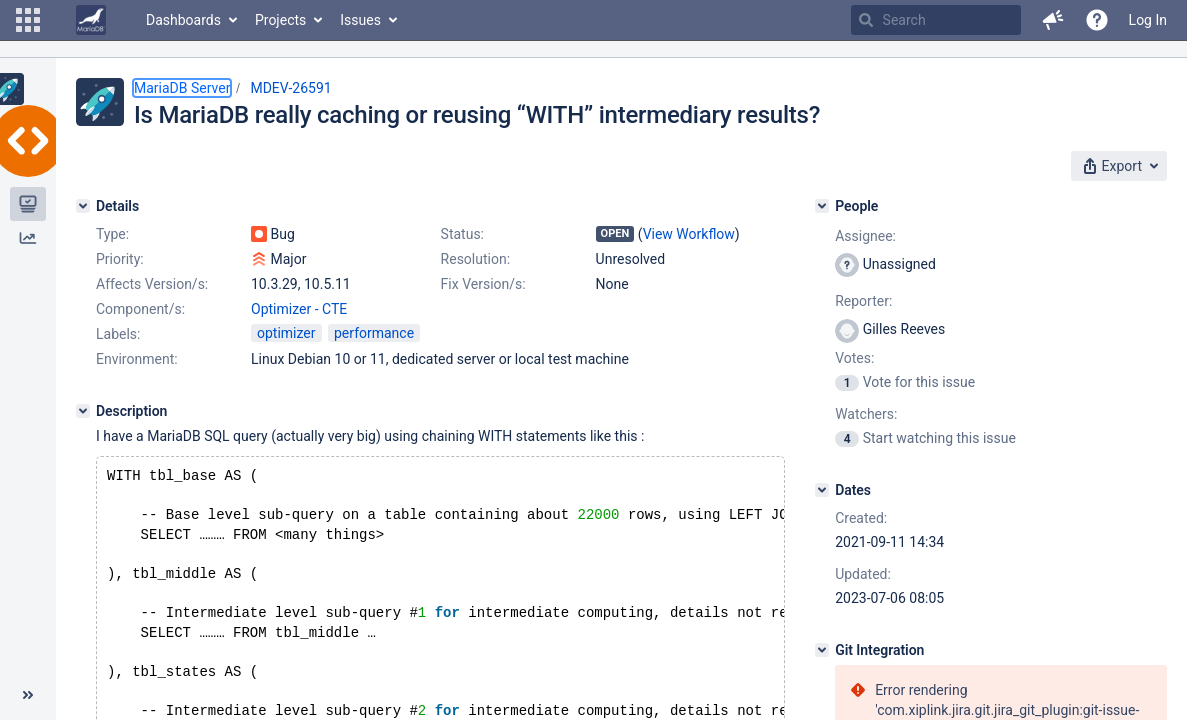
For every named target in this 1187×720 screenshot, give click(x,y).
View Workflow (689, 234)
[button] (28, 20)
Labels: (118, 334)
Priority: (120, 259)
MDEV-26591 (290, 88)
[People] (822, 206)
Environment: (137, 359)
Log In (1148, 20)
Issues (360, 20)
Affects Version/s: (152, 284)
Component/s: (140, 309)
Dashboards (183, 20)
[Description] (83, 411)
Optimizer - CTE (299, 309)
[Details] (83, 206)
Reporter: (863, 301)
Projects (280, 20)
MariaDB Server (182, 88)
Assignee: (865, 236)
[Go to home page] (91, 20)
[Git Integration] (822, 650)
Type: (112, 234)
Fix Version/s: (483, 284)
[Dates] (822, 490)
